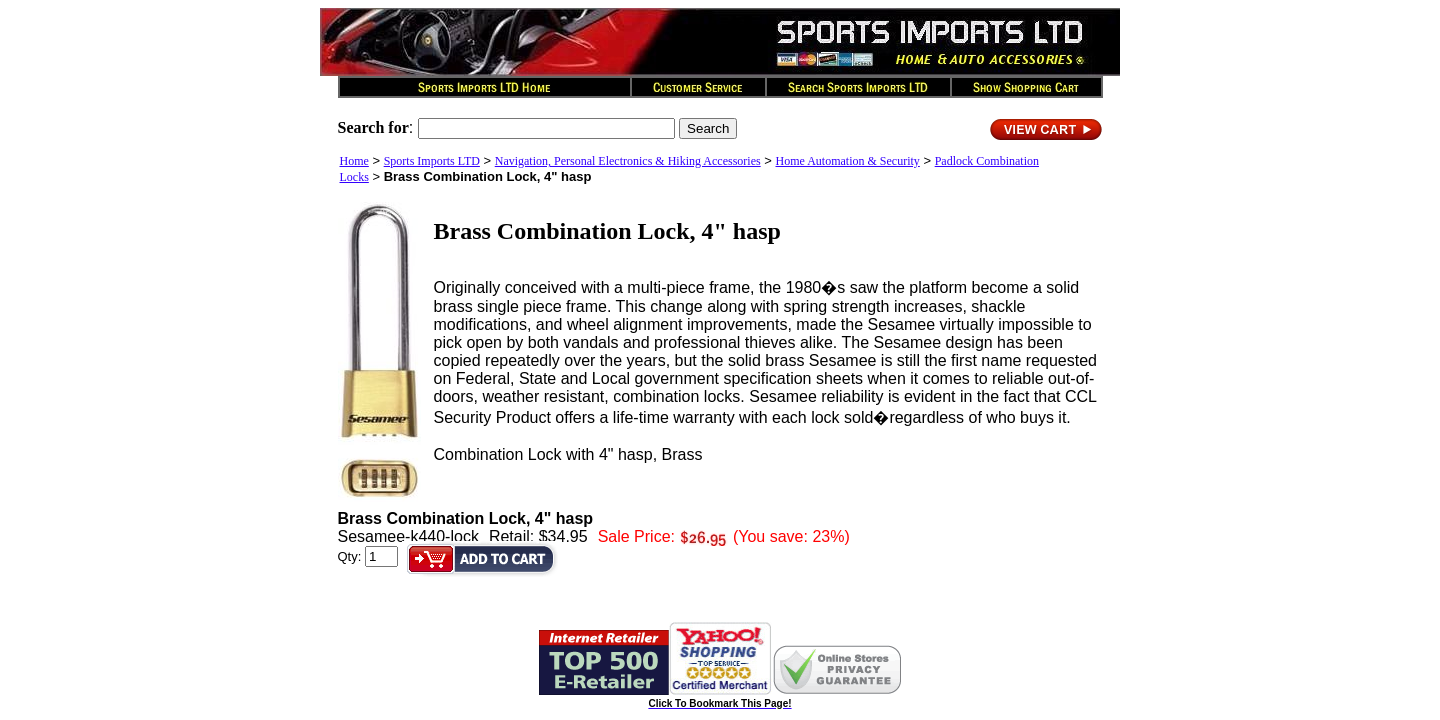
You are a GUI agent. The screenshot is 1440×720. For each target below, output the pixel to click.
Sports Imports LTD (432, 161)
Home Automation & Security (848, 161)
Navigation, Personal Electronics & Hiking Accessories (628, 161)
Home (354, 161)
